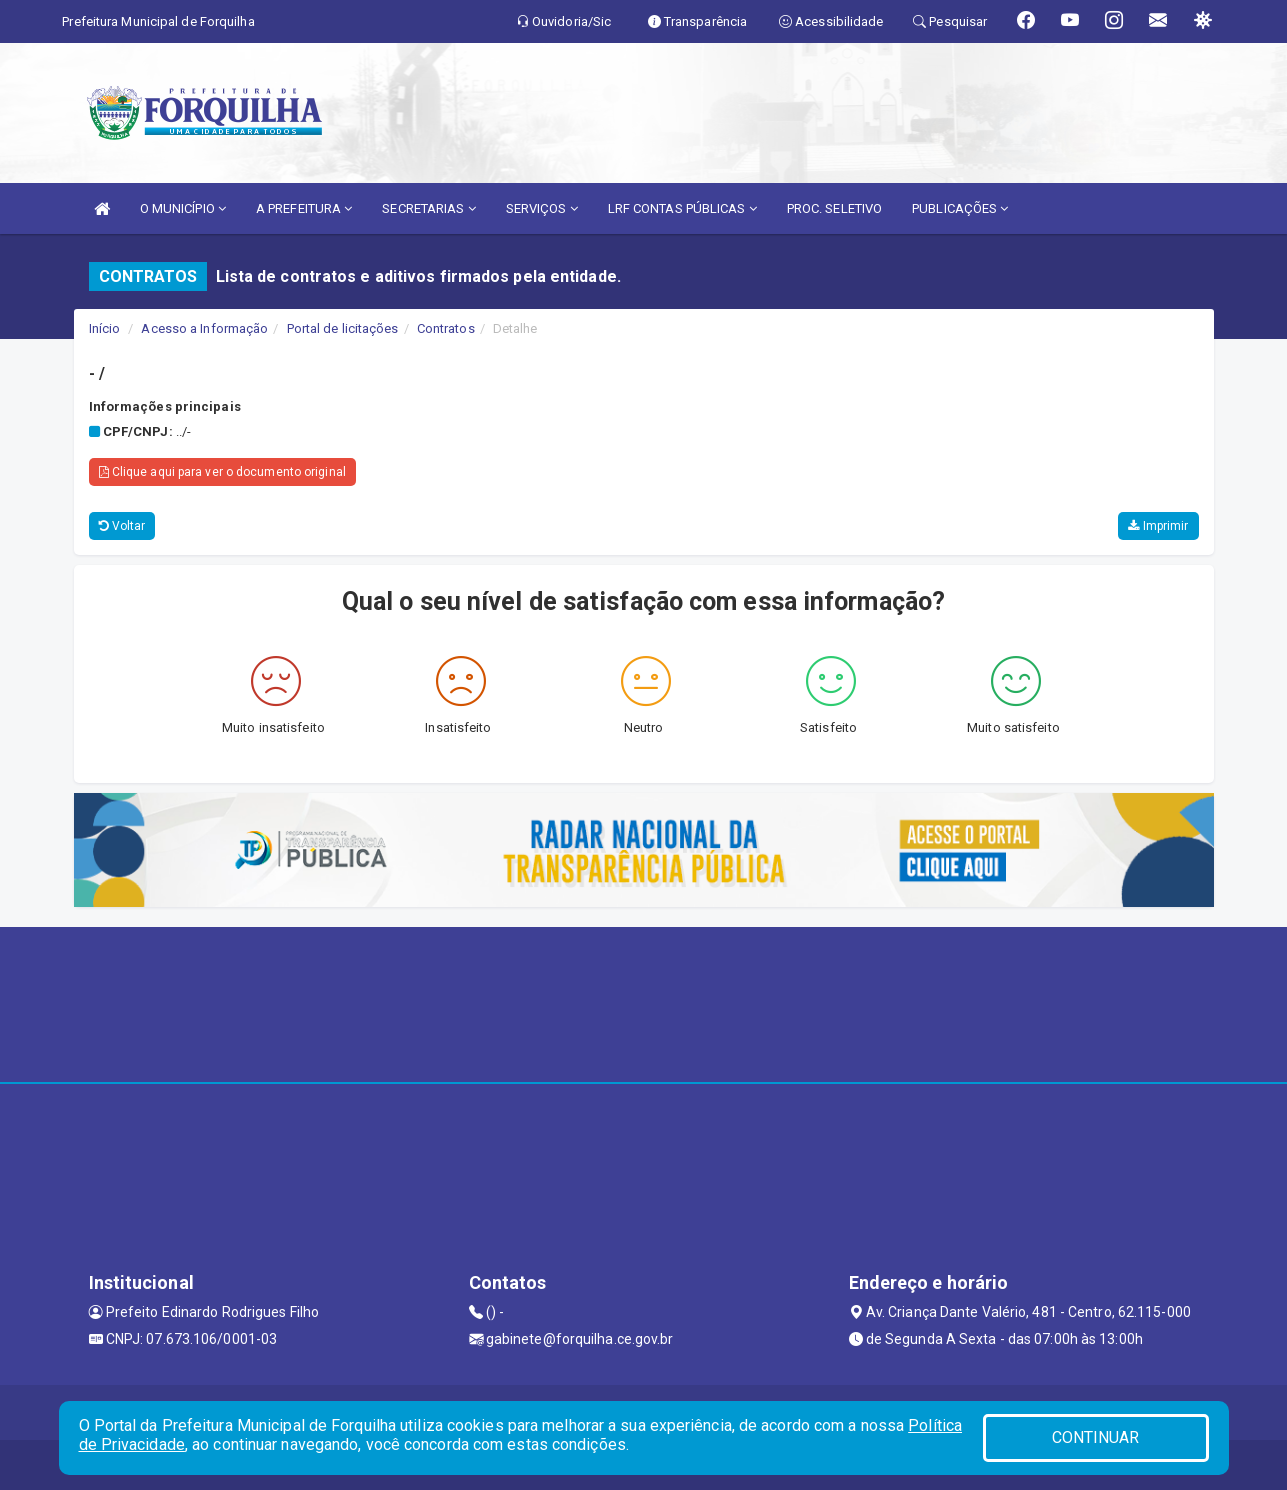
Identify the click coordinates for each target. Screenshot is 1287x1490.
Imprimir (1158, 526)
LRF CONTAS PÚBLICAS (682, 208)
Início (105, 328)
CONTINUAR (1096, 1437)
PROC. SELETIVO (834, 208)
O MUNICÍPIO (183, 208)
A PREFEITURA (304, 208)
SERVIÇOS (542, 208)
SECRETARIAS (428, 208)
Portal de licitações (343, 328)
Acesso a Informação (204, 328)
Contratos (446, 328)
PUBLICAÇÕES (960, 208)
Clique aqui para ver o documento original (222, 472)
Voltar (122, 526)
